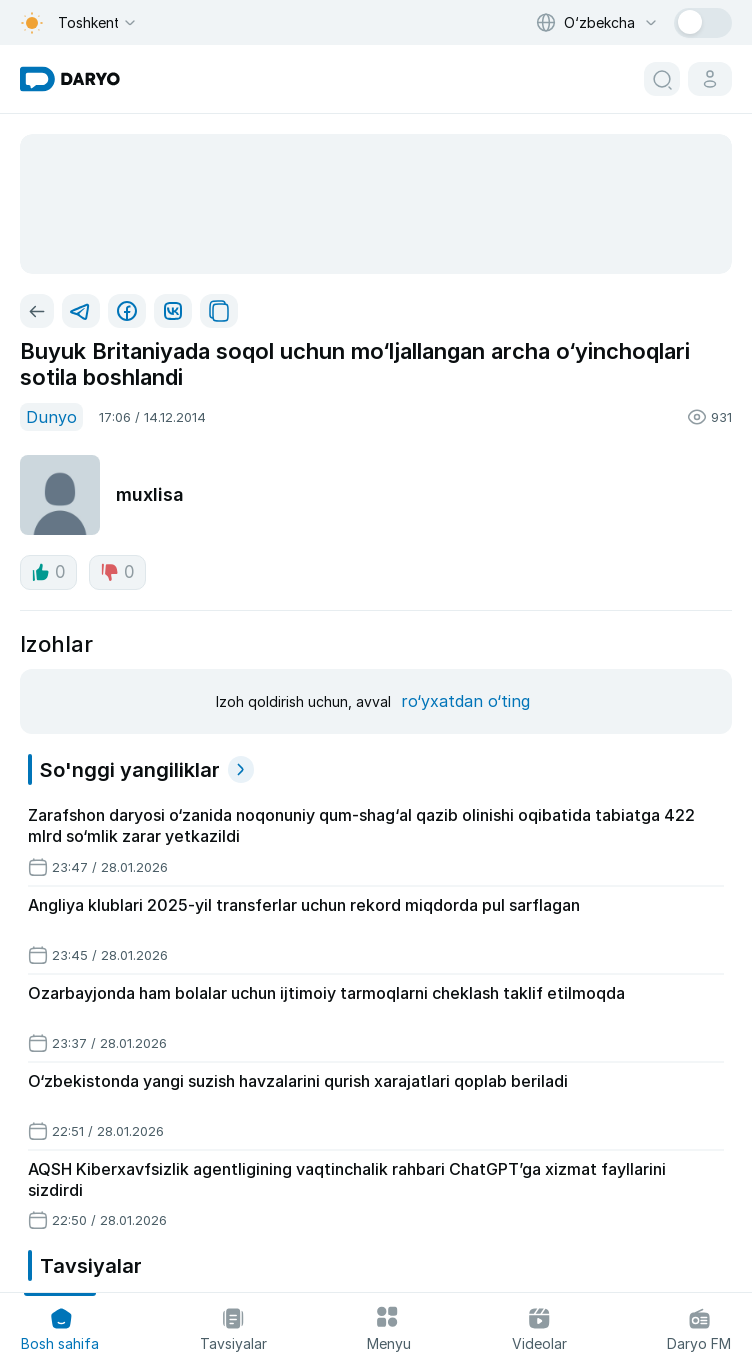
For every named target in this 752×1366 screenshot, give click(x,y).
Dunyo (51, 417)
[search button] (662, 79)
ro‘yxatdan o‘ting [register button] (465, 701)
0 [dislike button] (117, 572)
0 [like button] (48, 572)
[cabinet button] (710, 79)
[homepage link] (70, 79)
